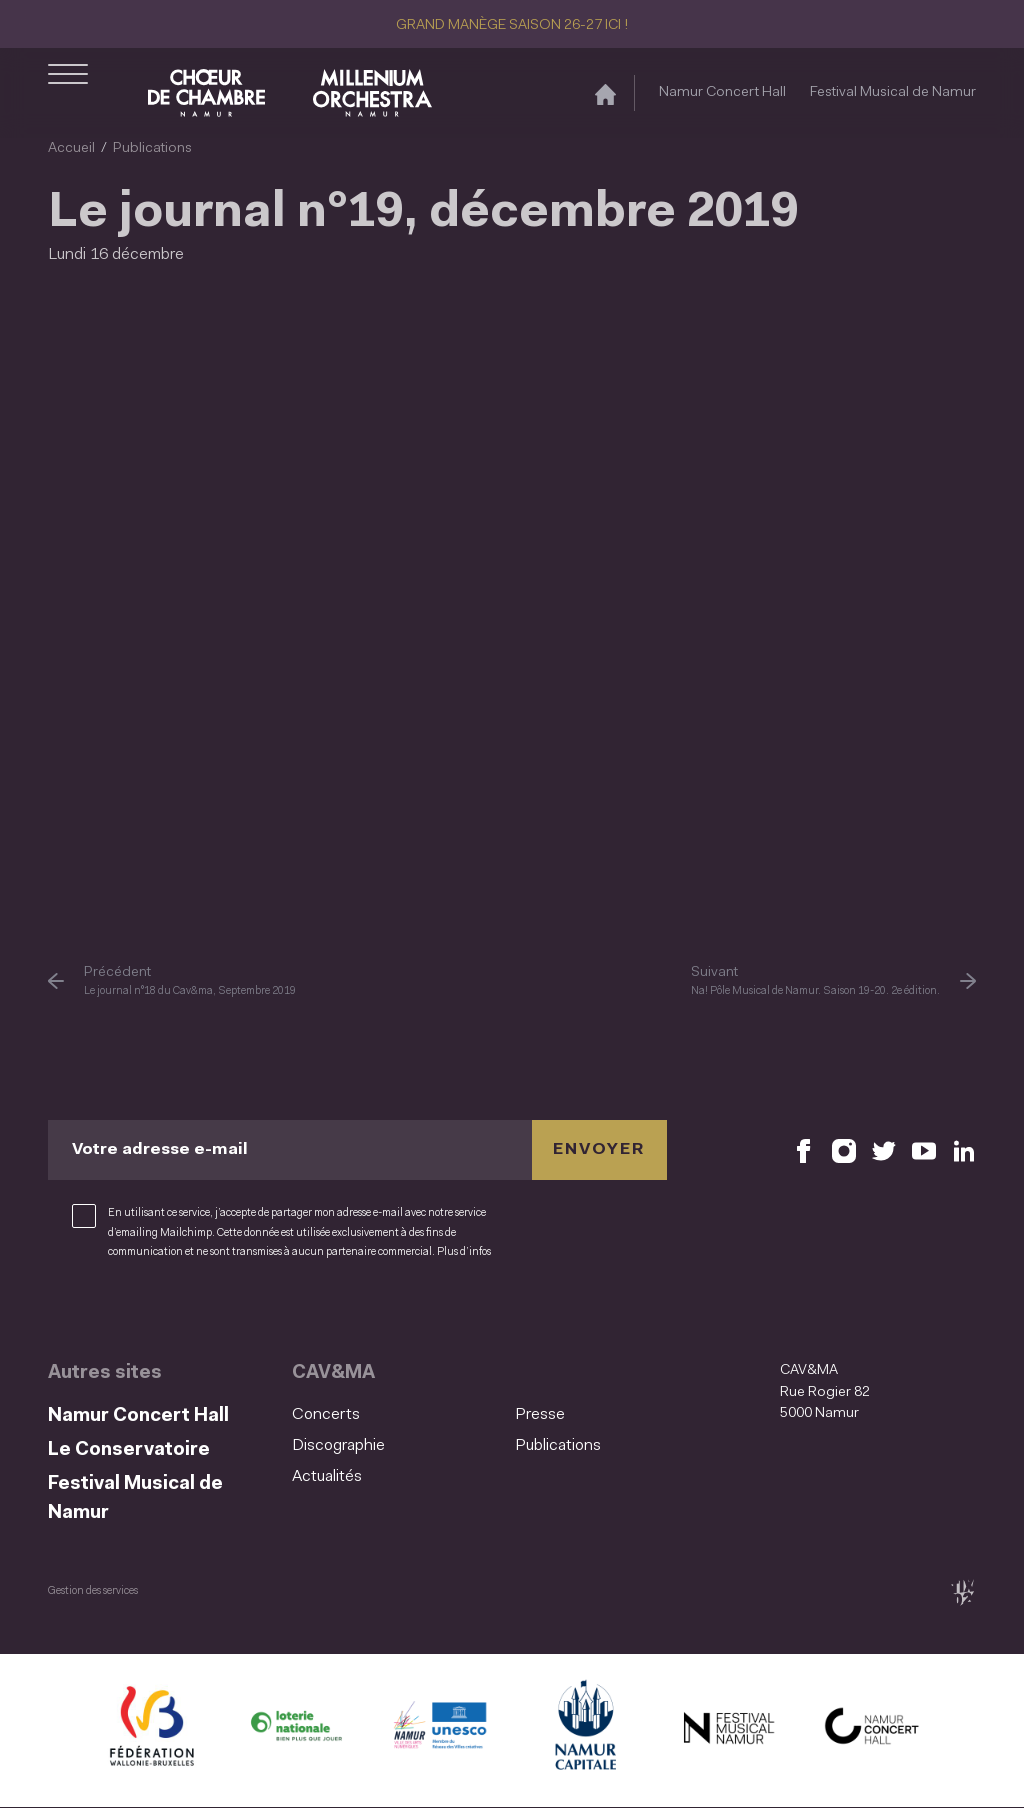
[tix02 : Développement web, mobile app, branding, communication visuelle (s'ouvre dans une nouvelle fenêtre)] (962, 1592)
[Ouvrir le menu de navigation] (68, 93)
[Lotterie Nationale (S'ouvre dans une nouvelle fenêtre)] (296, 1730)
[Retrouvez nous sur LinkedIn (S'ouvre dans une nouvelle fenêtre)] (964, 1150)
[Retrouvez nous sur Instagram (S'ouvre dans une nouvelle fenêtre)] (844, 1150)
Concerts (326, 1415)
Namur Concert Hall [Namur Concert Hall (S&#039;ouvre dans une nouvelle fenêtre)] (722, 92)
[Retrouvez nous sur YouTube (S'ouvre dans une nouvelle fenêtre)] (924, 1150)
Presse (540, 1415)
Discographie (338, 1446)
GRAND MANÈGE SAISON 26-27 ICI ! (512, 25)
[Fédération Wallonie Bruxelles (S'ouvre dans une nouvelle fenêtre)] (152, 1730)
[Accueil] (605, 93)
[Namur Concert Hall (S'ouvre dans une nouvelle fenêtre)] (872, 1730)
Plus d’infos (464, 1252)
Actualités (327, 1477)
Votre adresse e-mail (160, 1150)
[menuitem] (397, 1415)
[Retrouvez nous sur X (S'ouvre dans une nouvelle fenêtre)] (884, 1150)
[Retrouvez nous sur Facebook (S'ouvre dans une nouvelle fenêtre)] (804, 1150)
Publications (152, 148)
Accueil (71, 148)
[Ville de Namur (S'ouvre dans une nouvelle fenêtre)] (584, 1730)
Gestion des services (93, 1591)
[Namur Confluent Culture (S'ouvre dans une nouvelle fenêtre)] (440, 1730)
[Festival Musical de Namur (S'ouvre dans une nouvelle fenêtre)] (728, 1730)
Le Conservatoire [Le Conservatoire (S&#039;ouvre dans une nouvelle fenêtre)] (129, 1450)
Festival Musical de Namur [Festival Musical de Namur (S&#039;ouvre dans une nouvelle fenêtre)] (893, 92)
